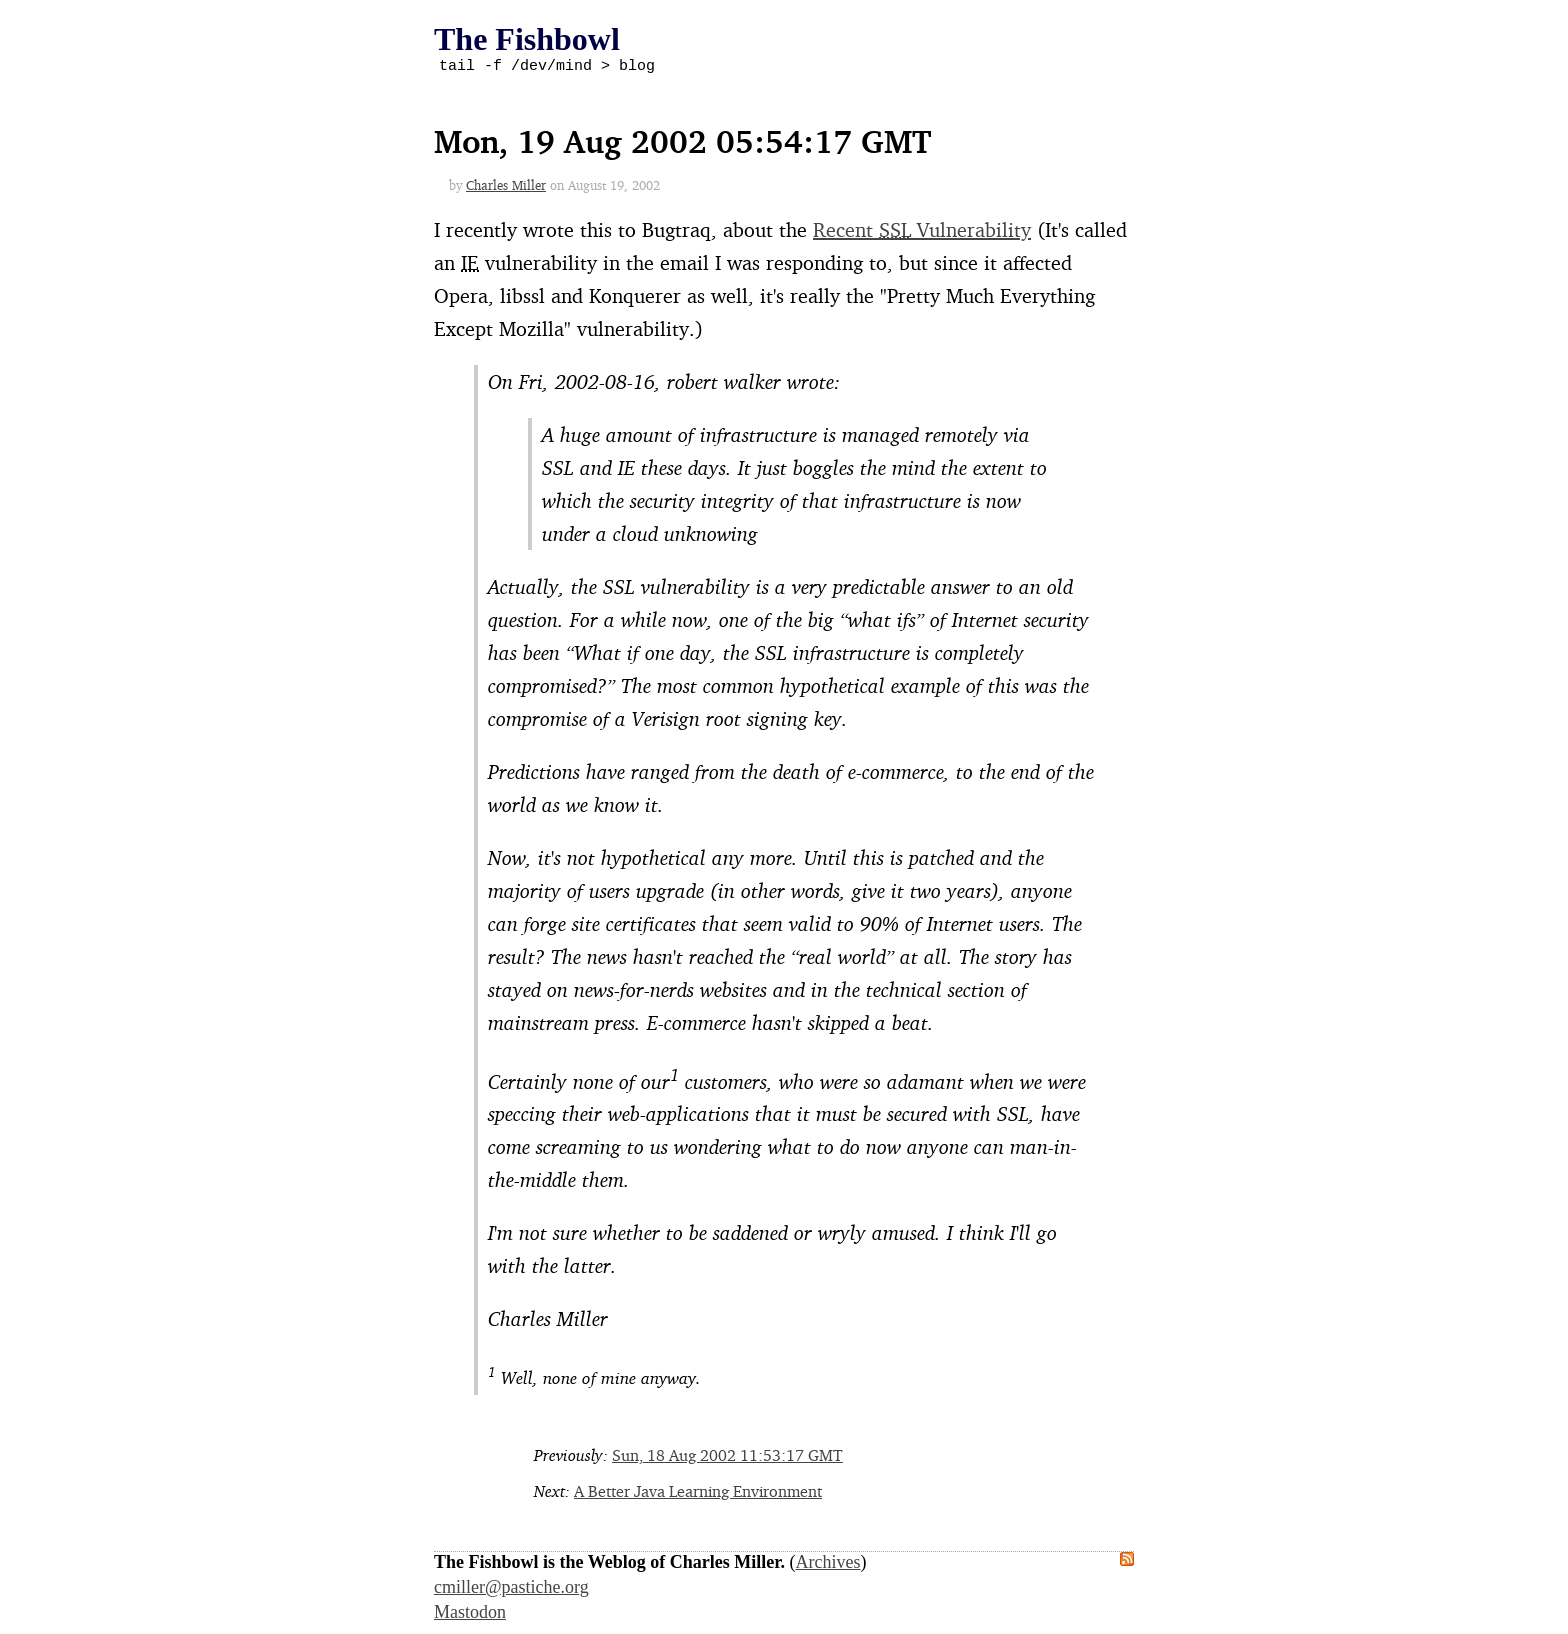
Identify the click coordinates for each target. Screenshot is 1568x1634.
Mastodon (470, 1615)
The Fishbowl (527, 39)
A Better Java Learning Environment (698, 1494)
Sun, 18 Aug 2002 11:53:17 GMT (727, 1458)
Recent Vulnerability (922, 232)
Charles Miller (506, 188)
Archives (828, 1565)
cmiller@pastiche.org (511, 1590)
